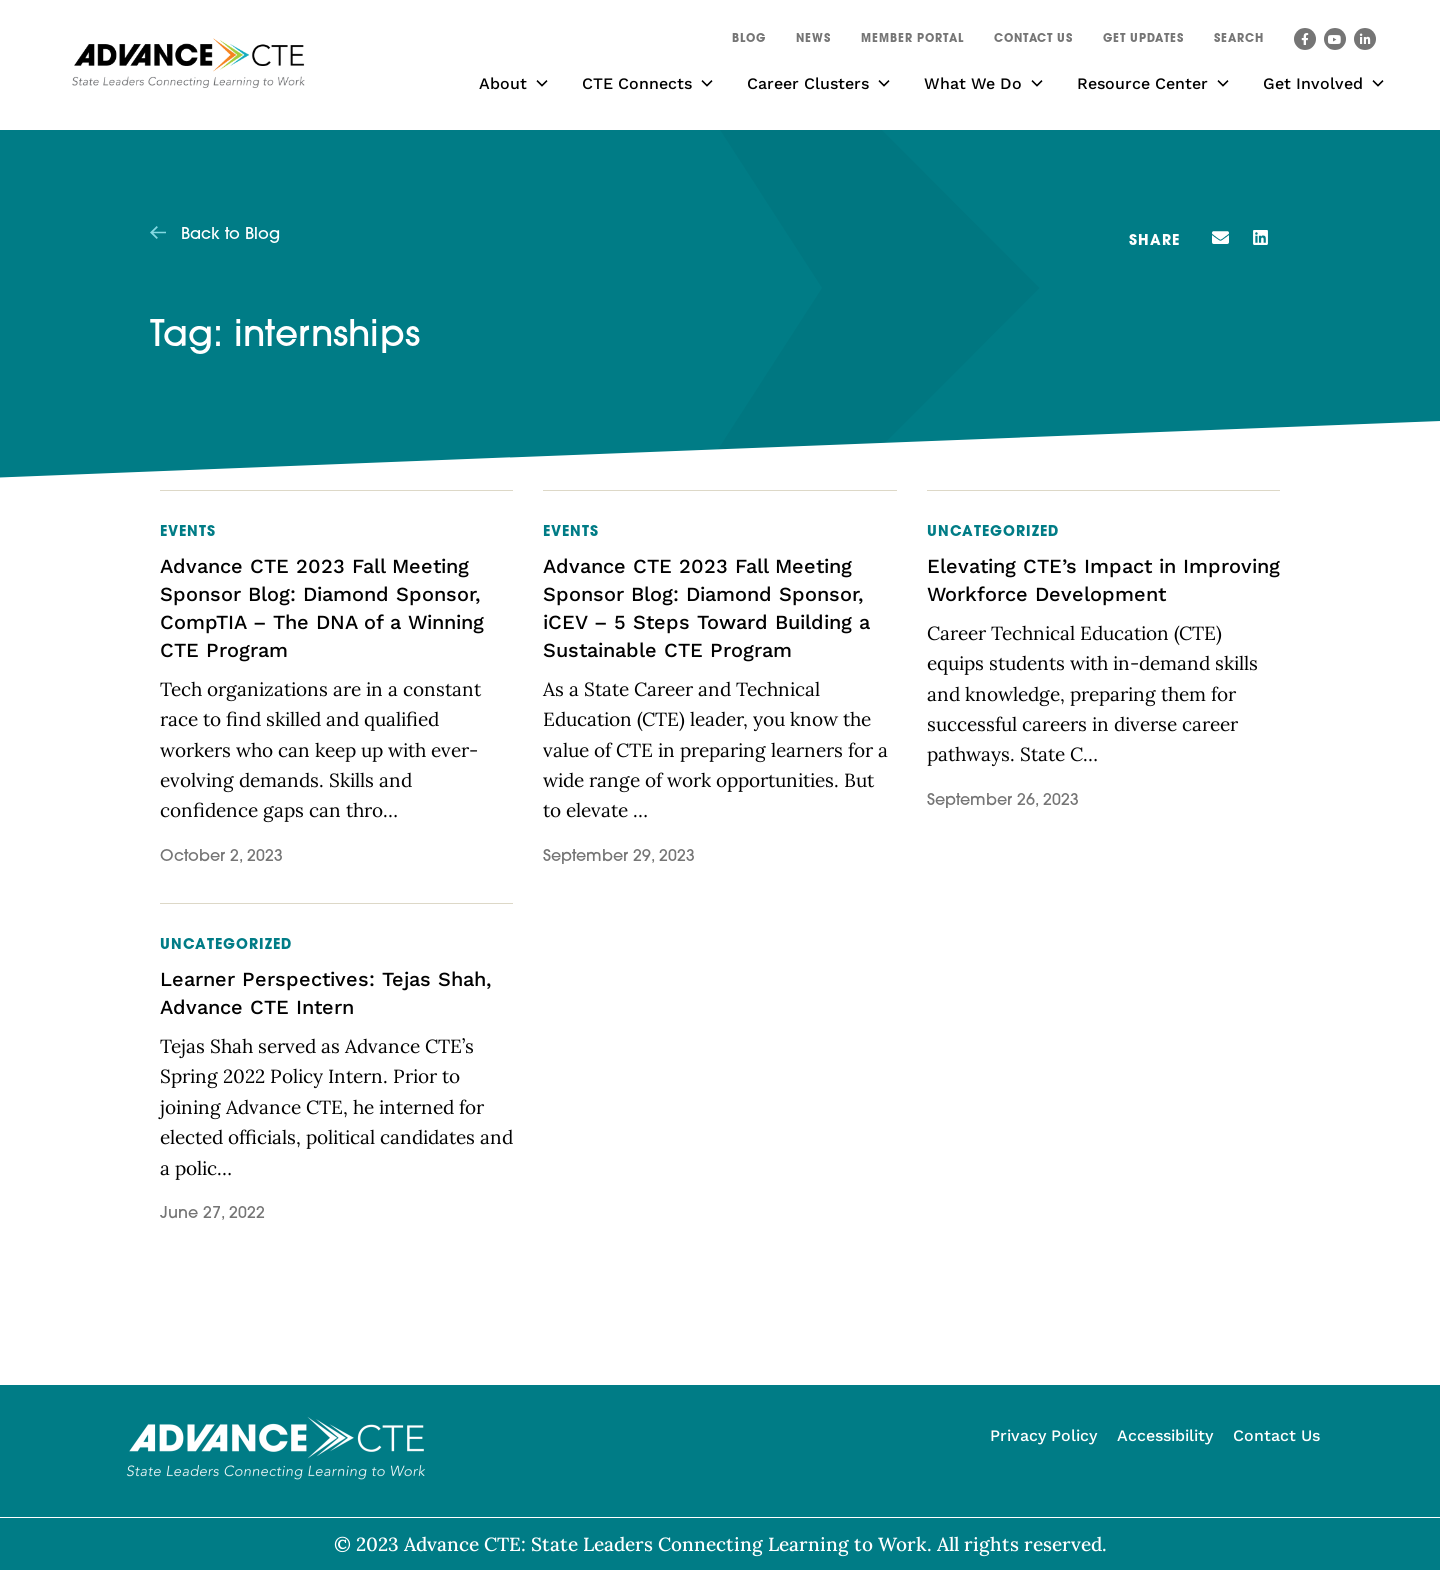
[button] (1239, 42)
